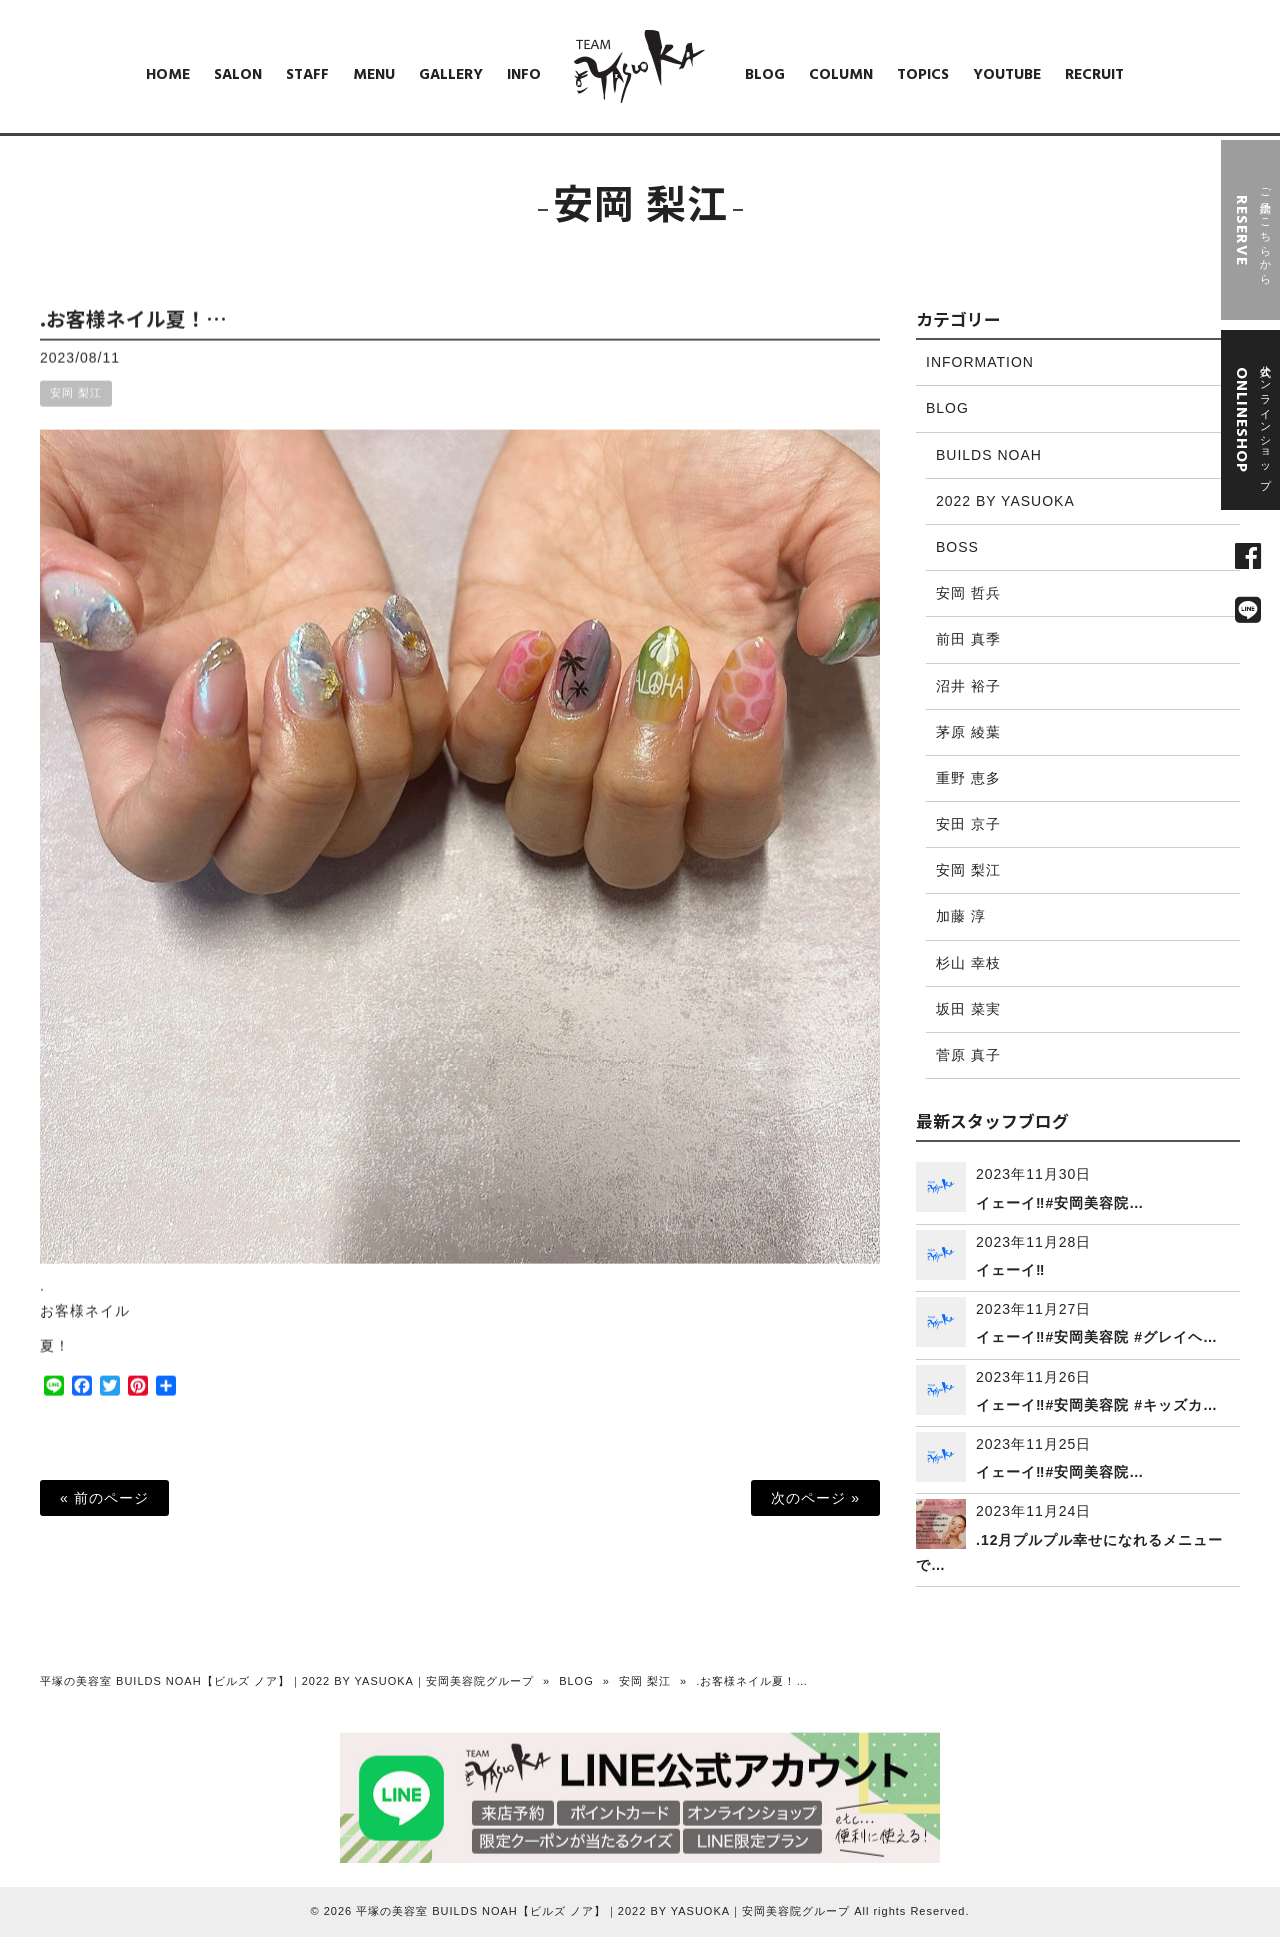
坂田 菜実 (968, 1009)
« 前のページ (104, 1498)
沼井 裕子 (968, 686)
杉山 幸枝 (968, 963)
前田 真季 (968, 639)
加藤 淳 (961, 916)
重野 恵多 (968, 778)
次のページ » (815, 1498)
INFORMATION (980, 362)
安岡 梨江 (76, 411)
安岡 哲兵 (968, 593)
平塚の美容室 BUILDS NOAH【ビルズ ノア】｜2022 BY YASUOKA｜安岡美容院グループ (287, 1681)
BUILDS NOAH (989, 455)
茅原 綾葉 (968, 732)
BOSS (957, 547)
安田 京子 (968, 824)
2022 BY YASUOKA (1005, 501)
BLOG (947, 408)
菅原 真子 (968, 1055)
